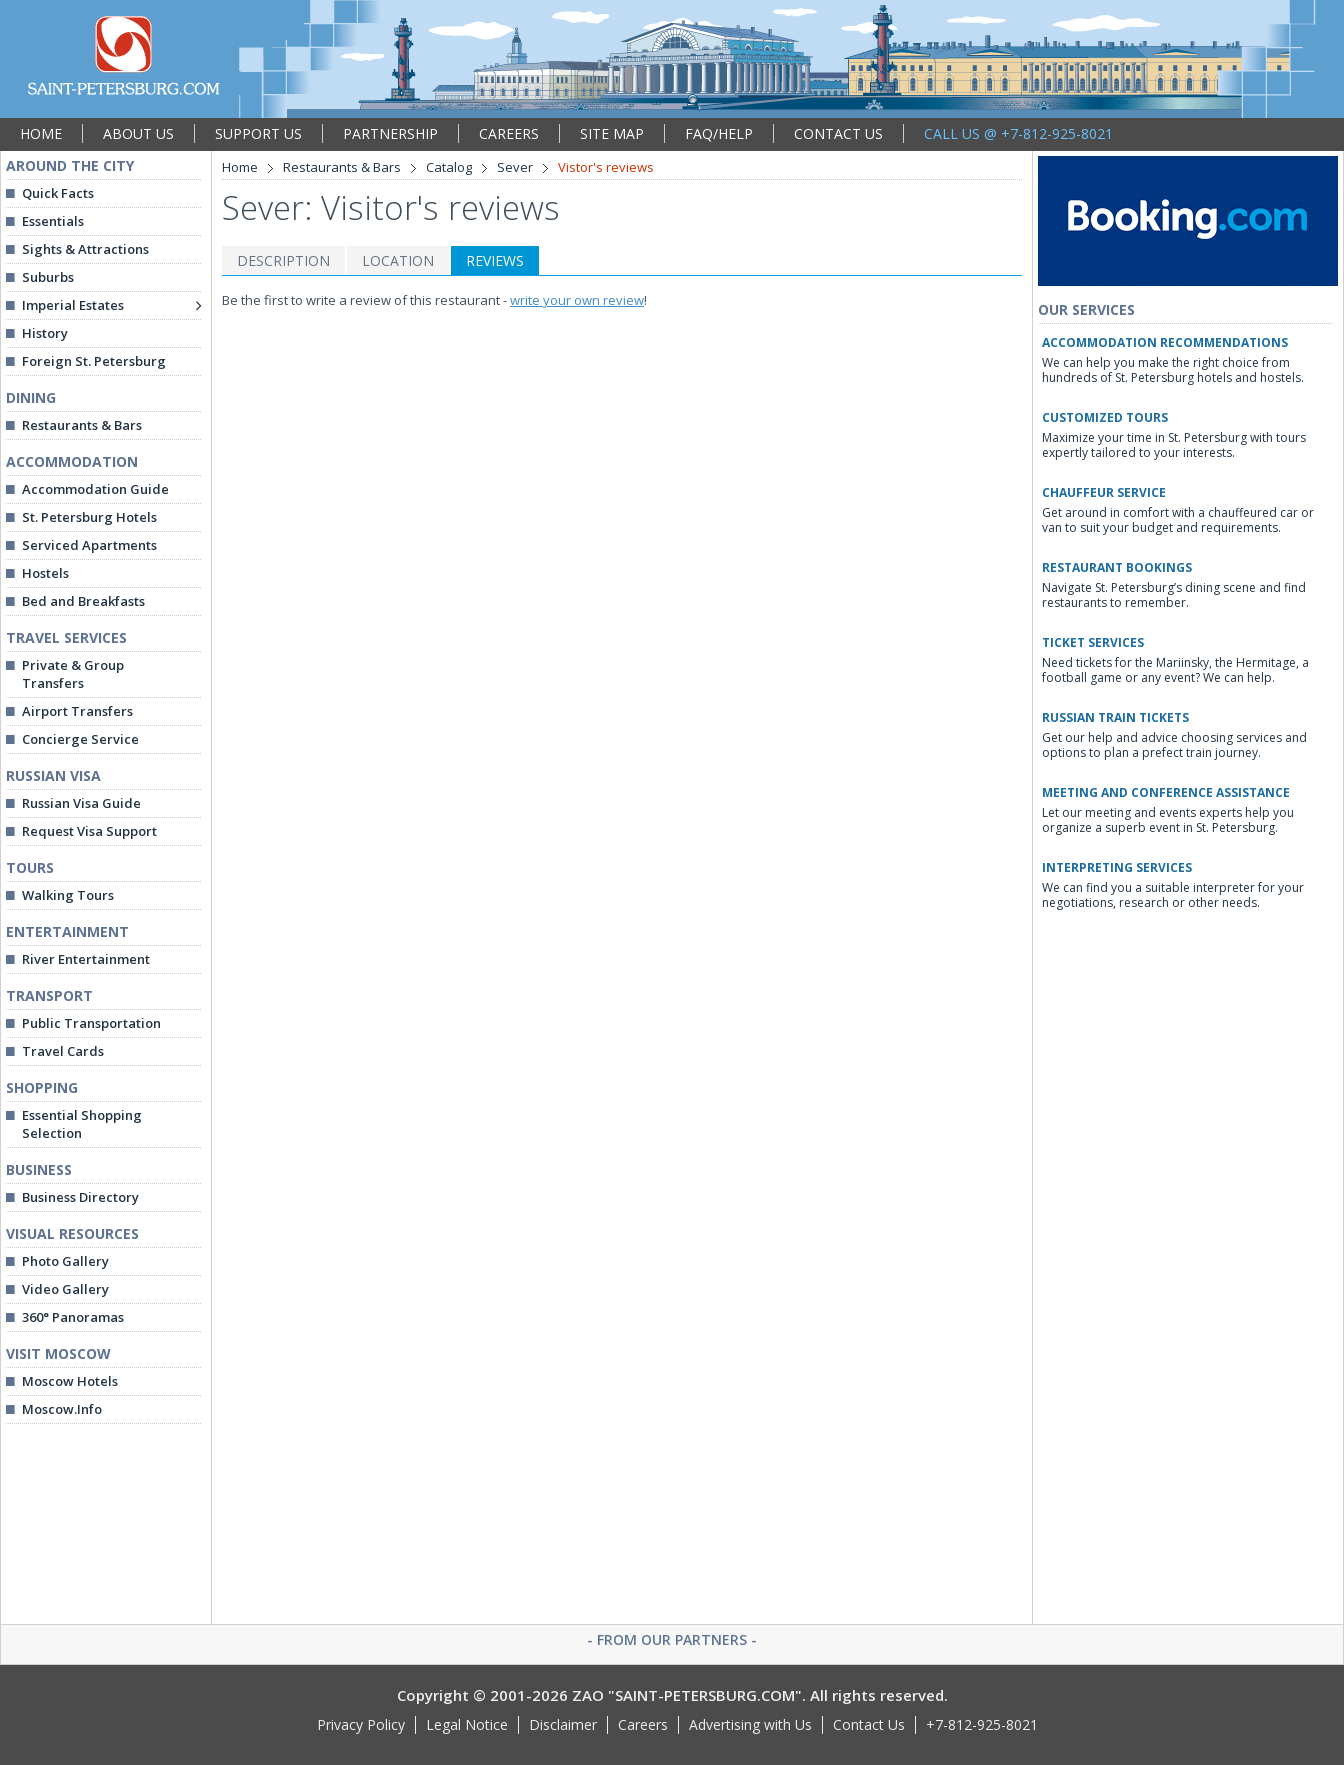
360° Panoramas (73, 1317)
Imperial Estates (73, 305)
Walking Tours (68, 895)
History (45, 333)
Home (240, 167)
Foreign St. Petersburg (94, 361)
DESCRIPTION (283, 260)
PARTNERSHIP (390, 133)
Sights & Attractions (85, 249)
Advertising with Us (750, 1724)
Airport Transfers (77, 711)
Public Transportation (91, 1023)
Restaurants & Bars (82, 425)
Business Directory (80, 1197)
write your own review (577, 300)
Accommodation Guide (95, 489)
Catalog (449, 167)
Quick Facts (58, 193)
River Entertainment (86, 959)
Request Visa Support (89, 831)
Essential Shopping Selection (82, 1124)
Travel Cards (63, 1051)
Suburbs (48, 277)
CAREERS (509, 133)
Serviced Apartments (89, 545)
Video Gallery (65, 1289)
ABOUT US (138, 133)
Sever (515, 167)
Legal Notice (467, 1724)
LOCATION (398, 260)
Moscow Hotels (70, 1381)
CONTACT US (838, 133)
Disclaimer (563, 1724)
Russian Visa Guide (81, 803)
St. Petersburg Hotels (89, 517)
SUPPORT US (258, 133)
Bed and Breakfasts (83, 601)
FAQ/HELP (719, 133)
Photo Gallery (65, 1261)
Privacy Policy (361, 1724)
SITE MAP (612, 133)
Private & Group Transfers (73, 674)
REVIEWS (495, 260)
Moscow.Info (62, 1409)
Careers (643, 1724)
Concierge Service (80, 739)
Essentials (53, 221)
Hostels (45, 573)
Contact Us (869, 1724)
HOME (41, 133)
